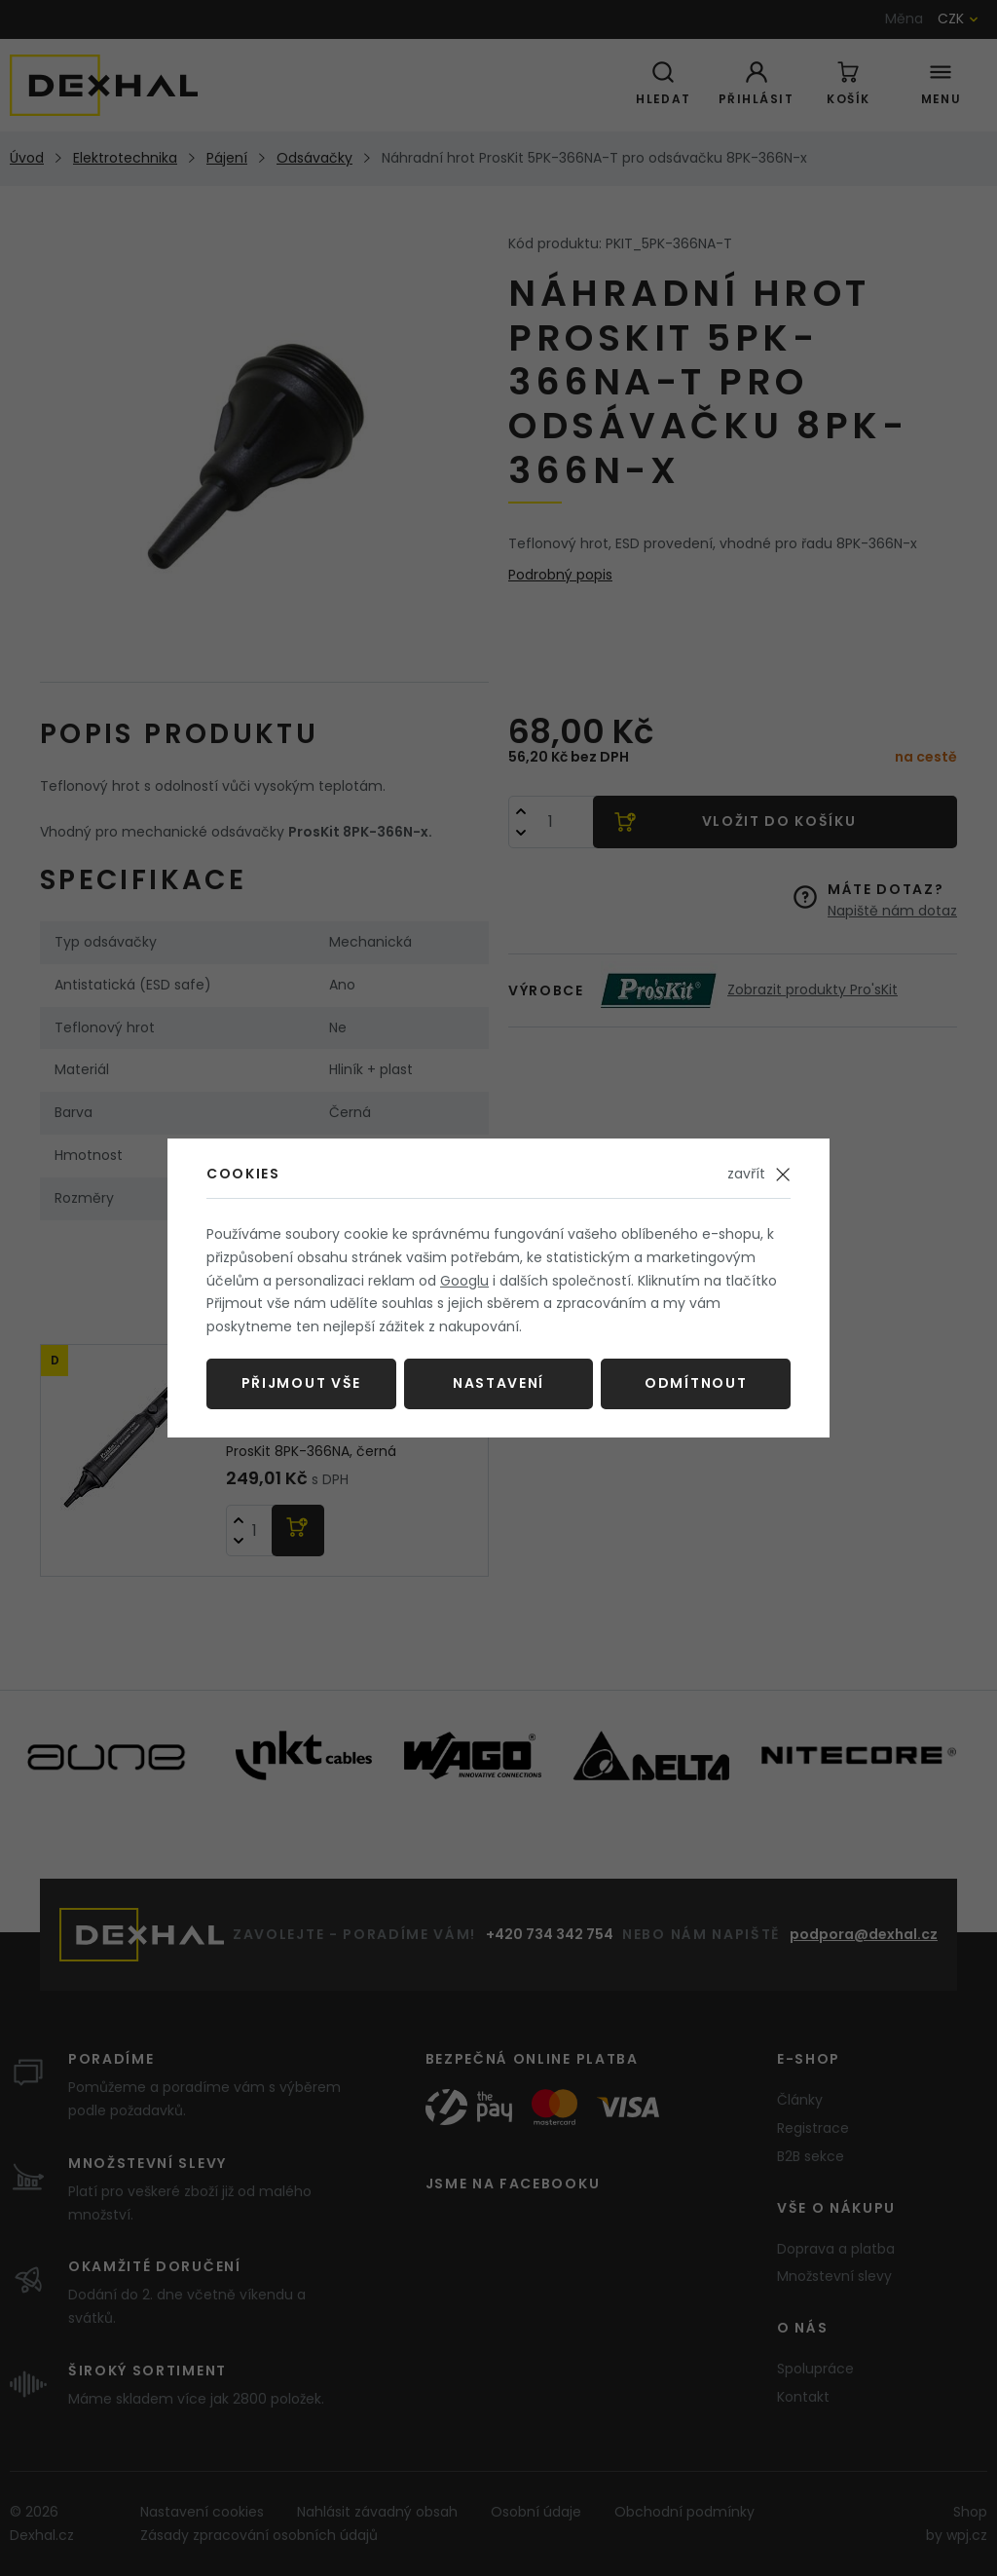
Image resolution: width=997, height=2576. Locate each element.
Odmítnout (696, 1383)
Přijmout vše (301, 1383)
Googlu (464, 1280)
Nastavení (498, 1383)
